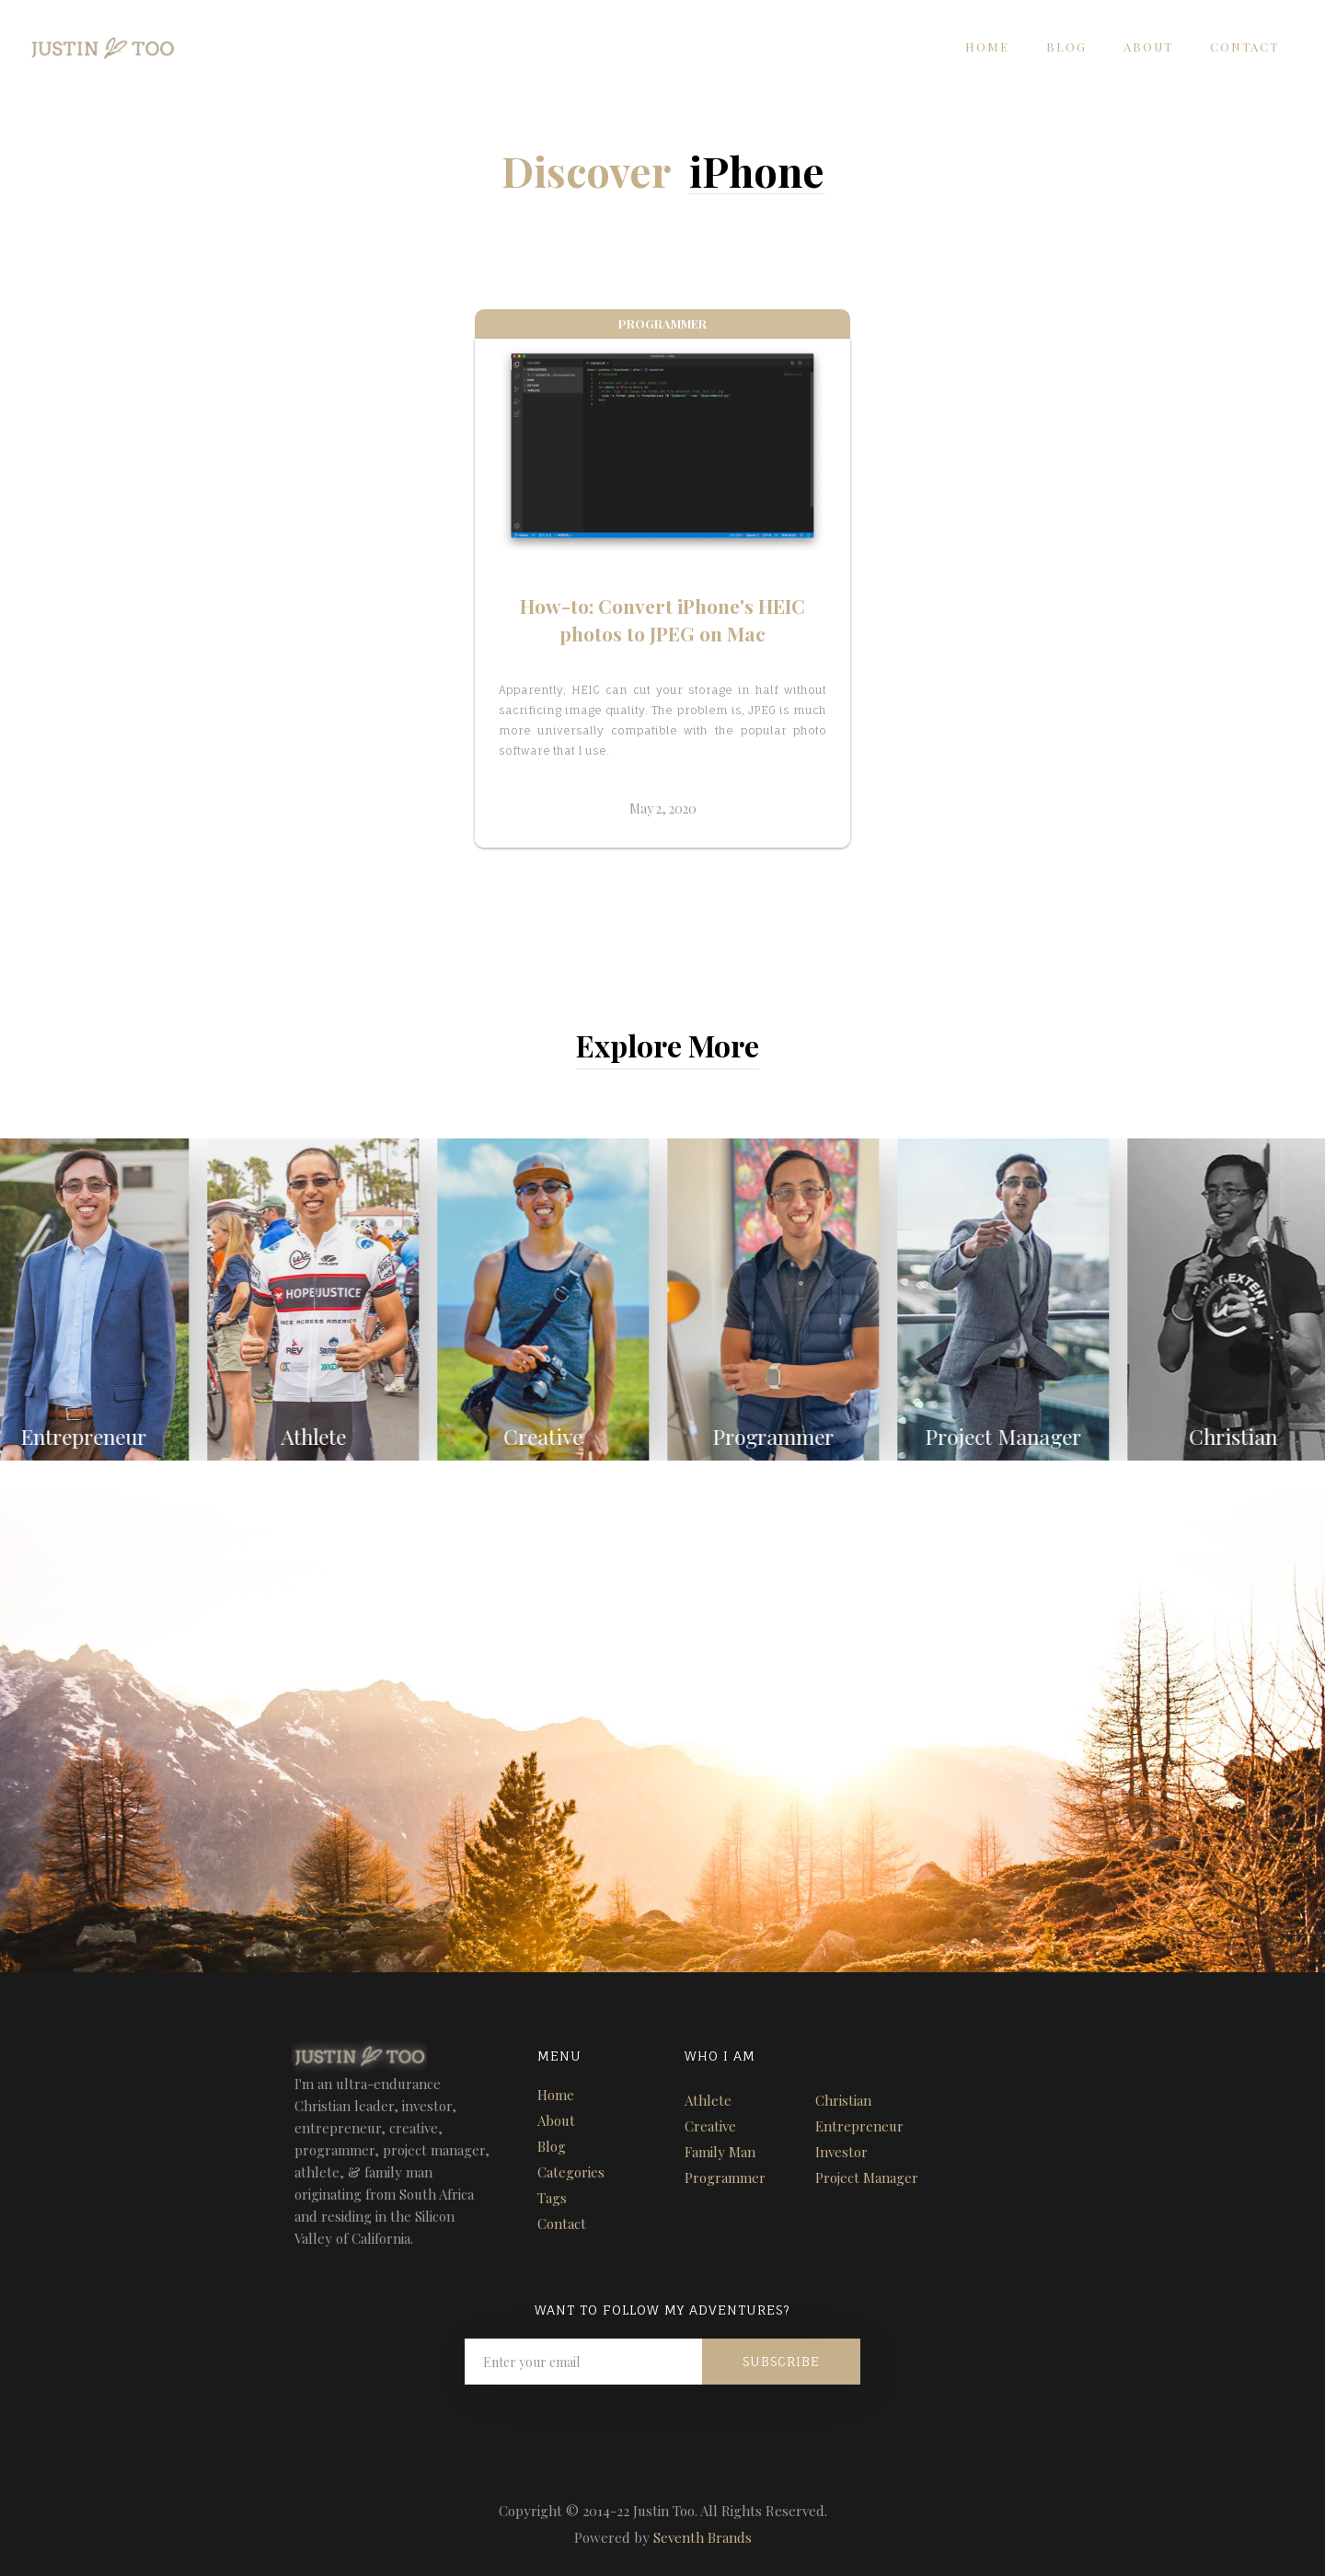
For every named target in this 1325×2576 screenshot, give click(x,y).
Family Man (720, 2152)
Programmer (725, 2177)
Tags (552, 2198)
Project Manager (866, 2177)
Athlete (708, 2100)
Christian (843, 2100)
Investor (841, 2152)
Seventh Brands (702, 2537)
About (1148, 46)
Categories (571, 2172)
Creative (710, 2126)
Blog (1066, 46)
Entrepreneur (859, 2126)
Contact (1244, 46)
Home (987, 46)
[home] (88, 42)
